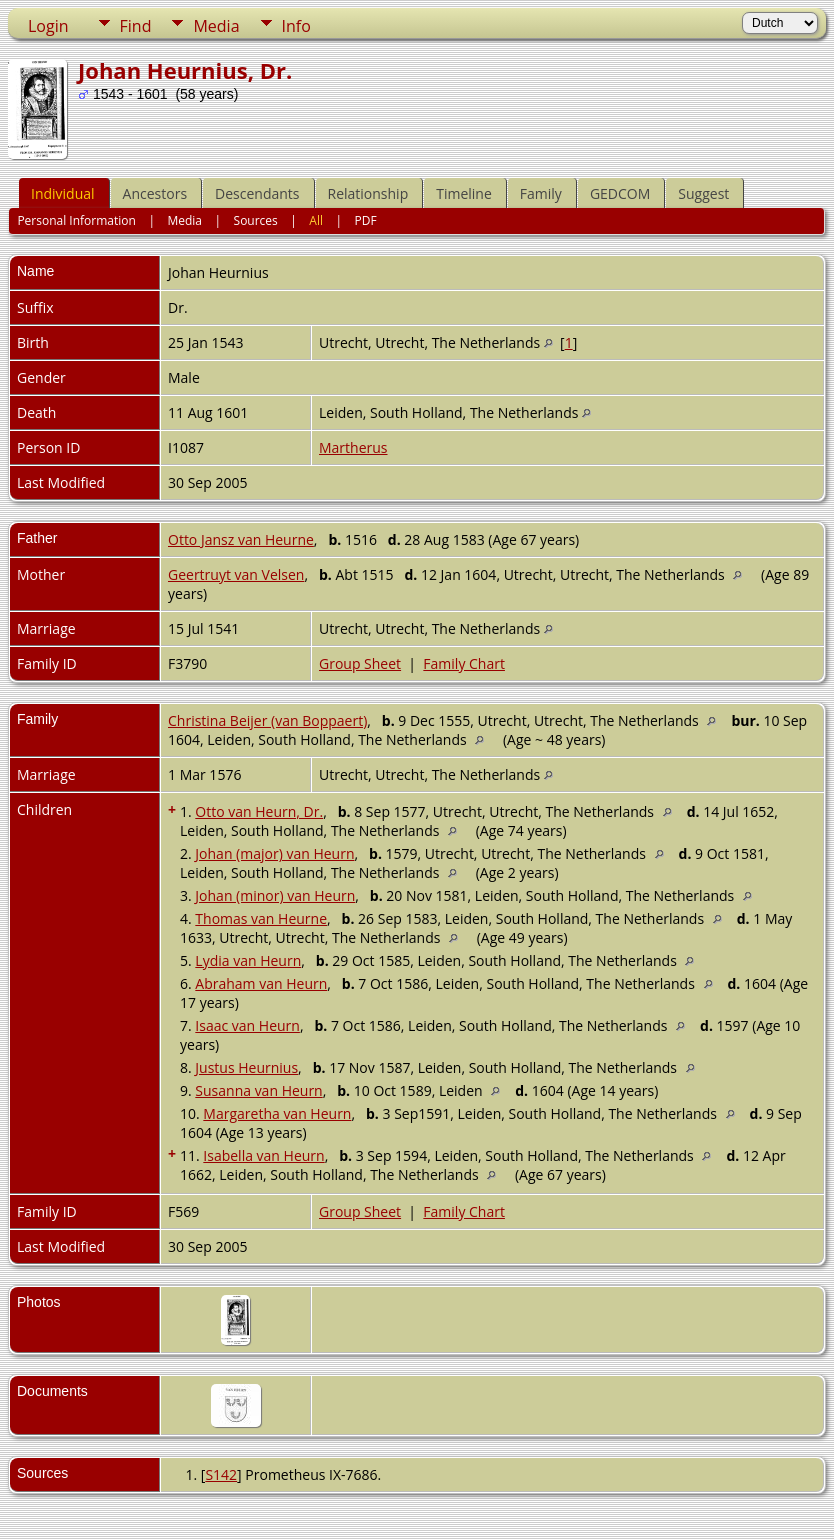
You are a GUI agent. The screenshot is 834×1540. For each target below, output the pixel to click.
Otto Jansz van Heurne (241, 539)
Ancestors (155, 193)
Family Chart (464, 663)
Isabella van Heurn (263, 1155)
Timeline (464, 193)
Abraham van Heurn (261, 983)
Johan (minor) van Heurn (275, 895)
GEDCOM (620, 193)
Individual (63, 193)
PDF (366, 220)
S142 (221, 1474)
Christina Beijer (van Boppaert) (267, 720)
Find (136, 26)
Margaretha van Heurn (277, 1113)
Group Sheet (360, 663)
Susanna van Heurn (258, 1090)
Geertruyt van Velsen (236, 574)
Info (296, 26)
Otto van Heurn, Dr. (259, 811)
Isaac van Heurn (247, 1025)
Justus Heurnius (246, 1067)
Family (541, 193)
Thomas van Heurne (261, 918)
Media (216, 26)
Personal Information (76, 220)
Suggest (703, 193)
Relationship (368, 193)
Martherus (353, 447)
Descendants (257, 193)
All (316, 220)
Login (48, 26)
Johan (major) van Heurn (274, 853)
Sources (256, 220)
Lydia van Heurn (248, 960)
